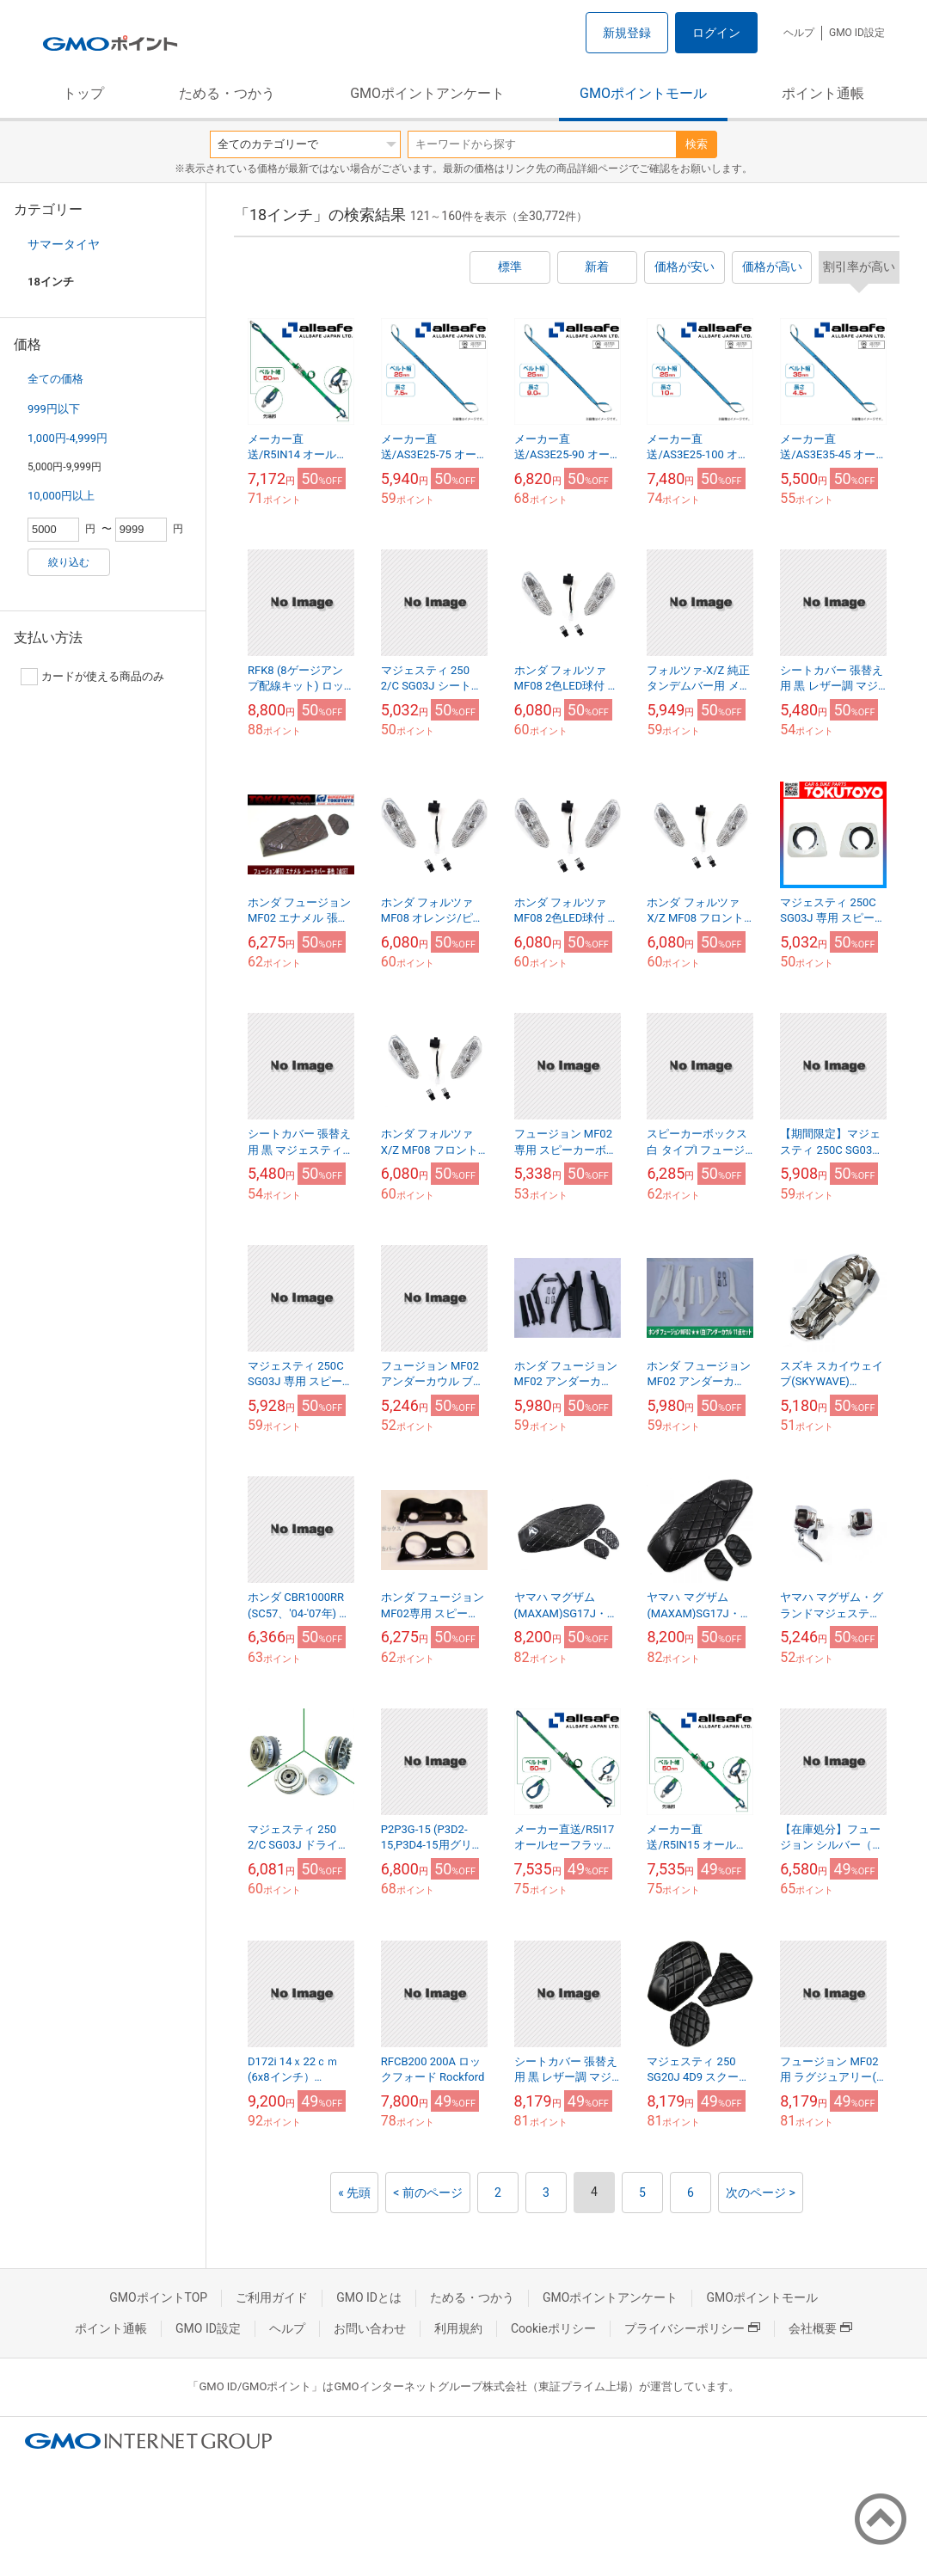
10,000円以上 (61, 495)
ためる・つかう (227, 93)
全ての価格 (55, 378)
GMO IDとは (369, 2297)
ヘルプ (798, 33)
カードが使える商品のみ (92, 676)
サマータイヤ (64, 244)
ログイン (716, 33)
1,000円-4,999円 (67, 438)
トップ (83, 93)
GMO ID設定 (857, 33)
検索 (696, 144)
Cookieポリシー (553, 2328)
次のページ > (760, 2192)
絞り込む (68, 562)
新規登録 (627, 33)
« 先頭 (354, 2192)
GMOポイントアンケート (427, 93)
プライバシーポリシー (692, 2328)
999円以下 (54, 408)
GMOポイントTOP (158, 2297)
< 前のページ (428, 2192)
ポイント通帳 (823, 93)
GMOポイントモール (643, 93)
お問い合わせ (370, 2328)
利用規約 (458, 2328)
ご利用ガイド (272, 2297)
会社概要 (820, 2328)
